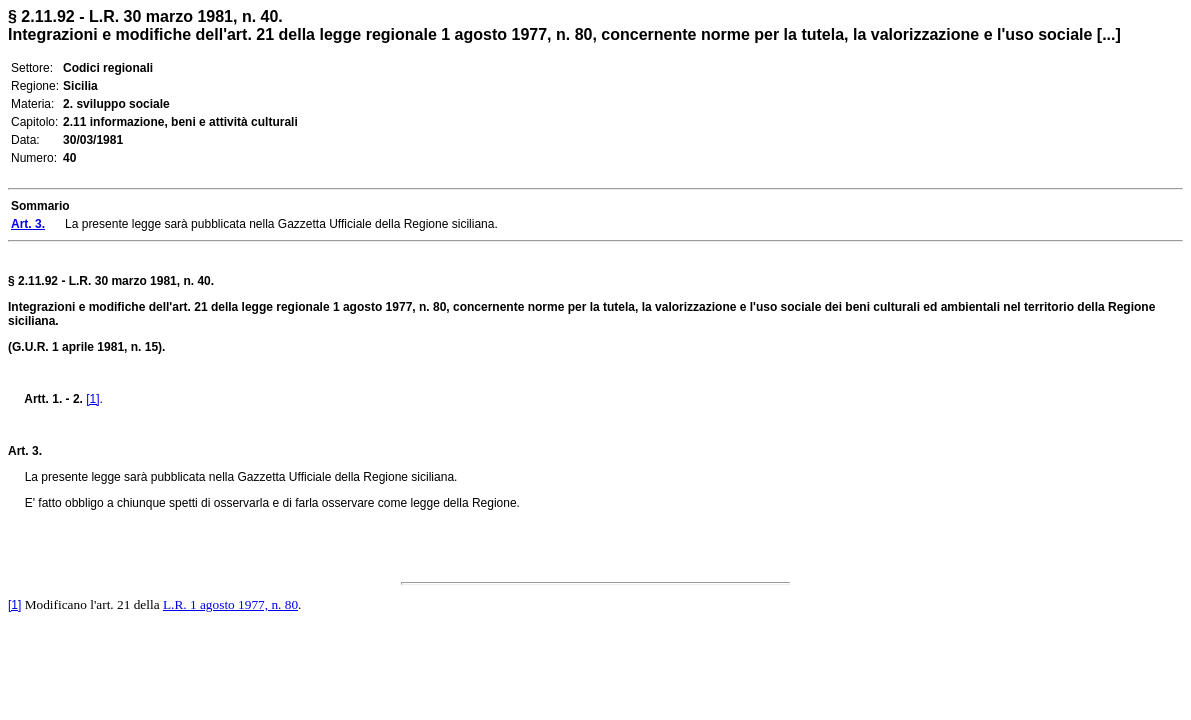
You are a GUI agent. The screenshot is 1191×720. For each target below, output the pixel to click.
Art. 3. (25, 451)
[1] (92, 399)
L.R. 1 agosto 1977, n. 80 (230, 604)
